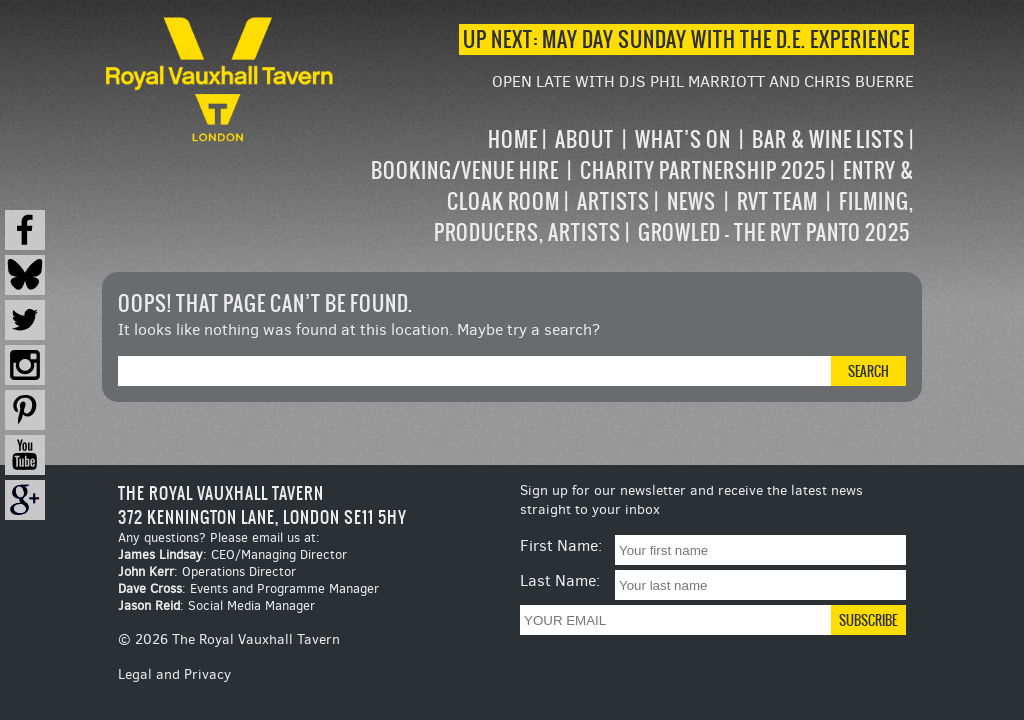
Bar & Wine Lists (828, 139)
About (584, 139)
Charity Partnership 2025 (703, 170)
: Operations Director (207, 571)
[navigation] (625, 186)
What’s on (683, 139)
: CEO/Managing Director (232, 554)
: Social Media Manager (216, 605)
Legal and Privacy (174, 674)
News (691, 201)
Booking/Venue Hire (465, 170)
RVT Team (777, 201)
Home (513, 139)
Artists (613, 201)
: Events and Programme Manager (248, 588)
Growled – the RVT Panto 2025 (774, 232)
